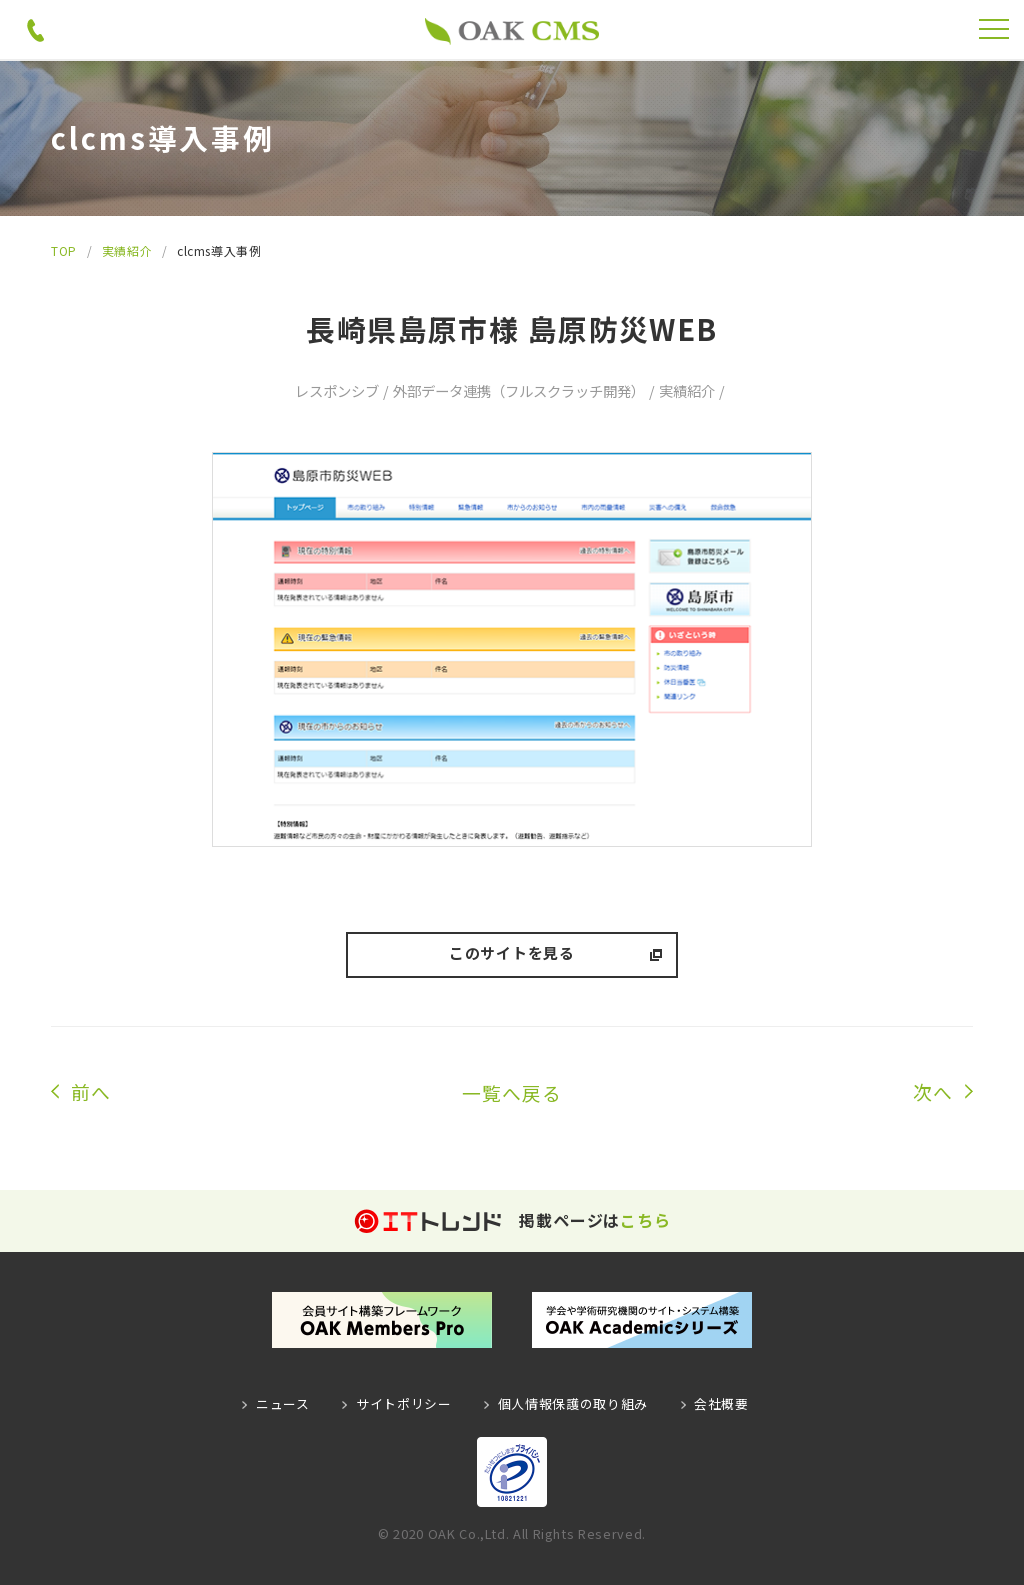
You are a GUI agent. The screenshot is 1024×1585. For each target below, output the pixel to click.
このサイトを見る (512, 953)
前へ (91, 1093)
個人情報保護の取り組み (572, 1403)
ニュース (285, 1403)
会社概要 (719, 1403)
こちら (645, 1221)
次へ (933, 1093)
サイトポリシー (404, 1403)
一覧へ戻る (512, 1093)
